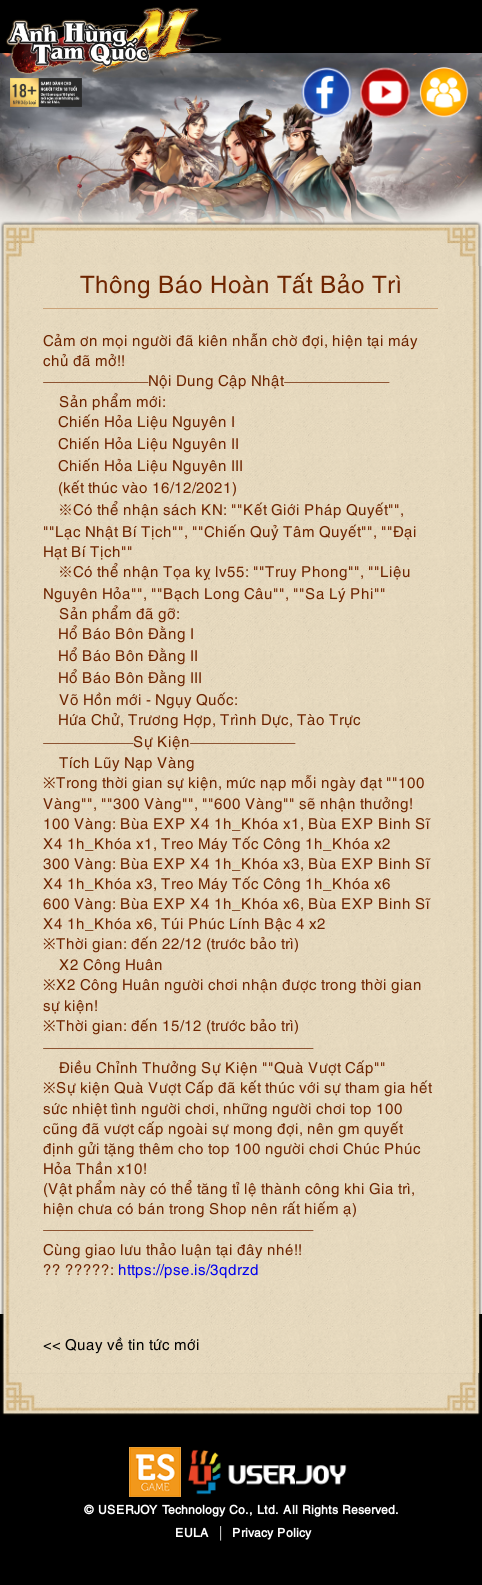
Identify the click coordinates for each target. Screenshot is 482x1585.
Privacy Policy (271, 1531)
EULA (192, 1531)
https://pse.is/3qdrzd (188, 1268)
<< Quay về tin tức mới (121, 1343)
